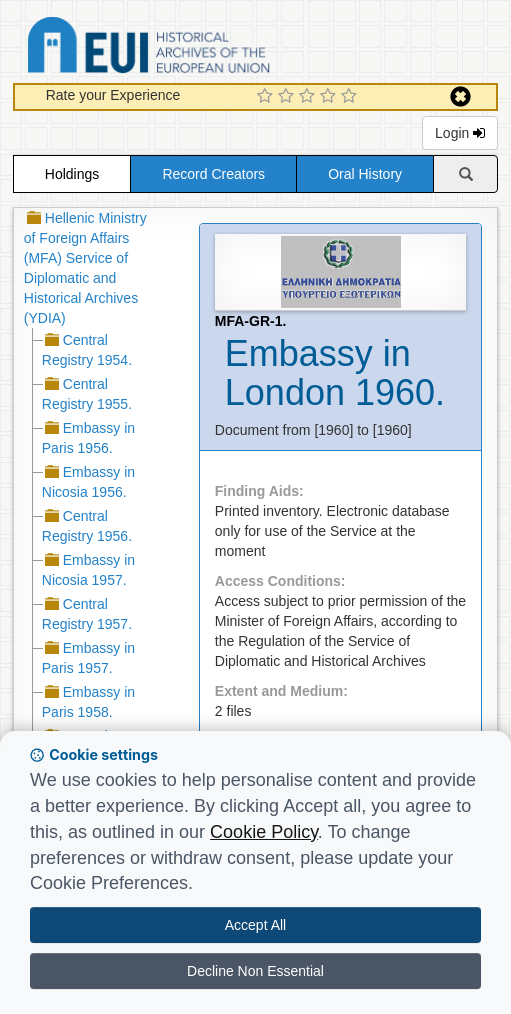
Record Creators (213, 174)
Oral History (365, 174)
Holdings (72, 174)
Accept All (255, 925)
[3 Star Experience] (309, 97)
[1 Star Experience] (267, 97)
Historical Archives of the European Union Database (205, 48)
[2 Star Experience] (288, 97)
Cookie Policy (264, 832)
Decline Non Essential (255, 971)
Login (460, 133)
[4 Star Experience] (330, 97)
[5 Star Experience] (351, 97)
